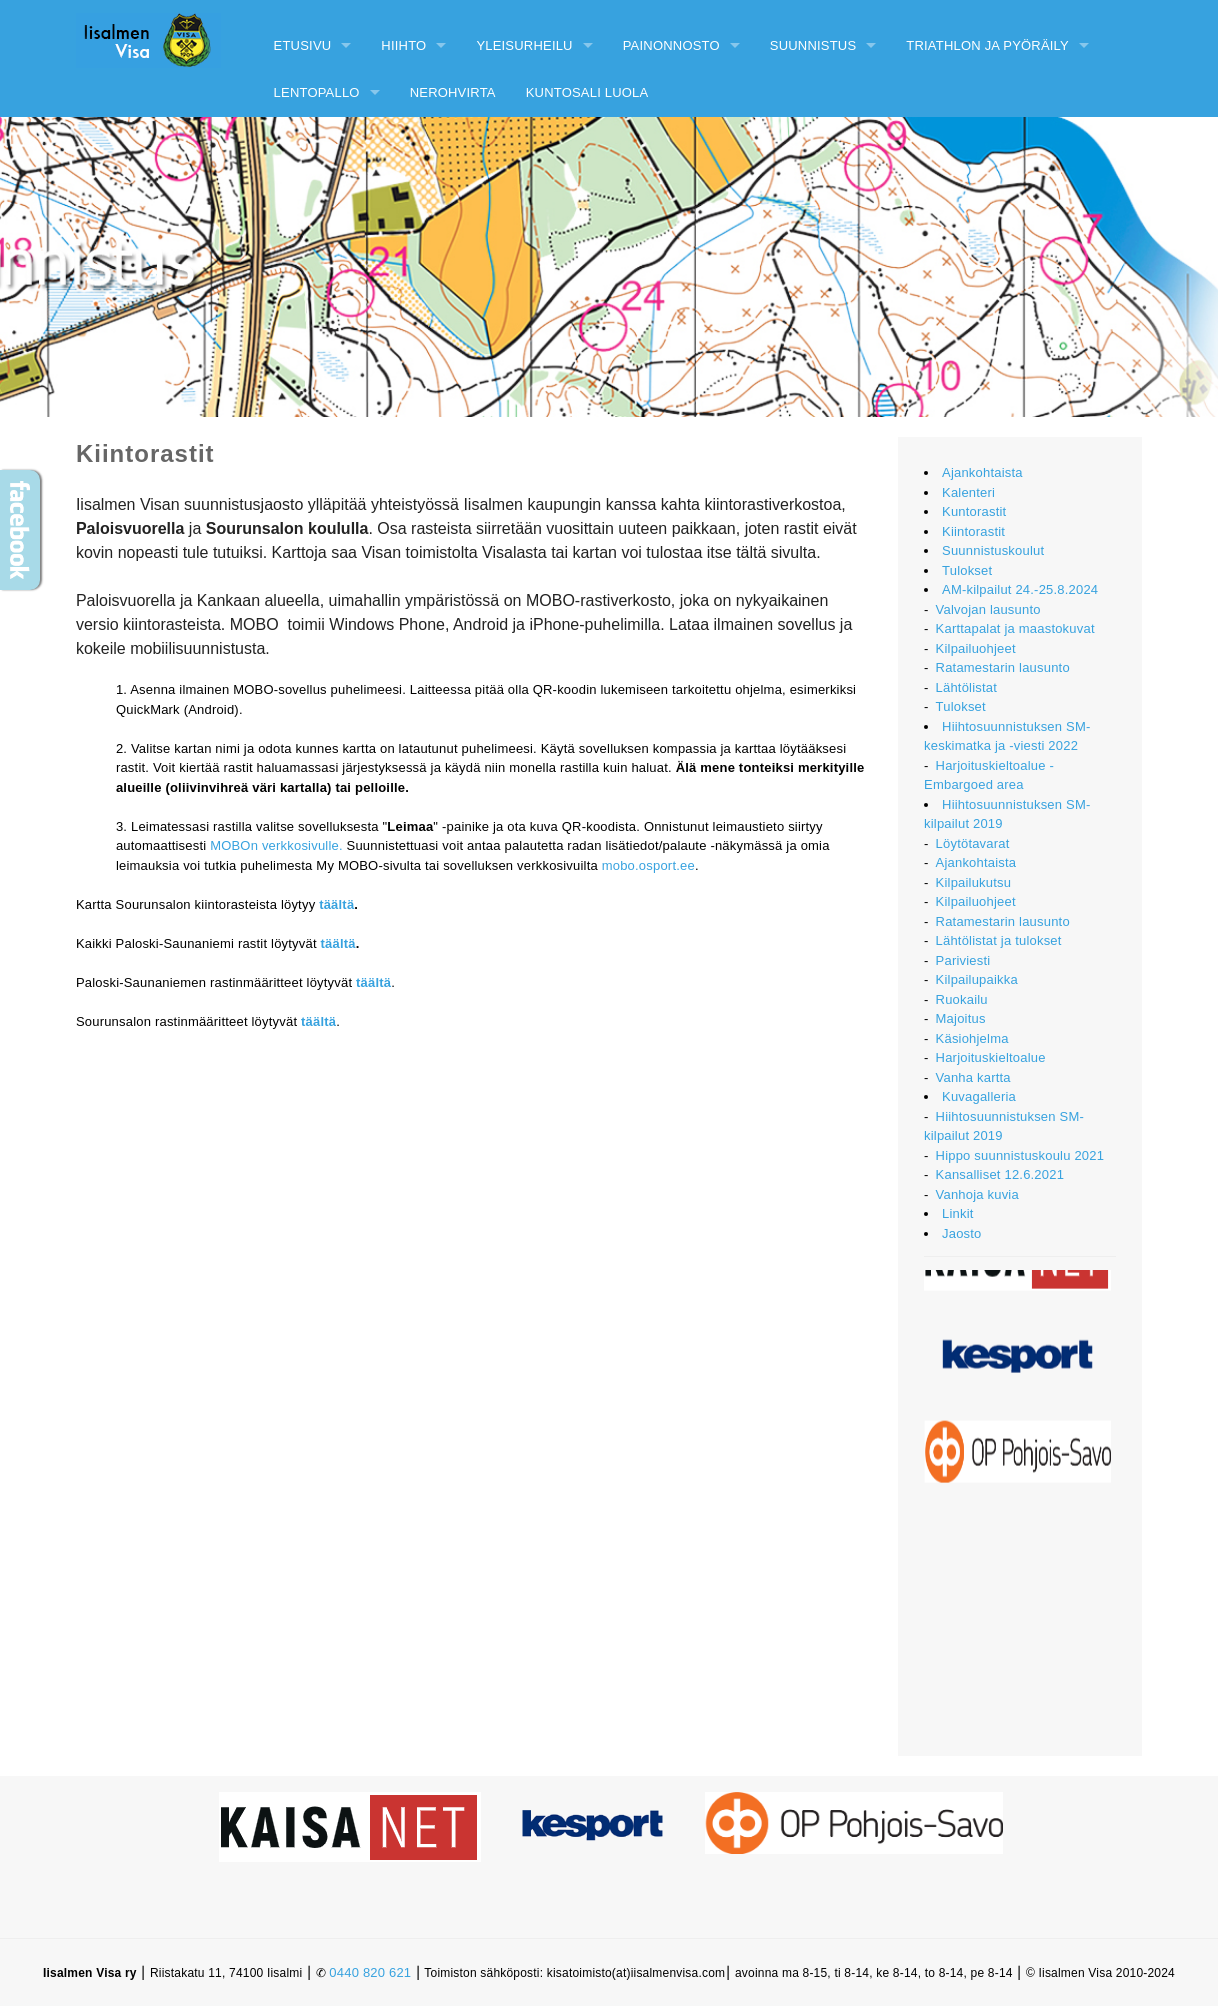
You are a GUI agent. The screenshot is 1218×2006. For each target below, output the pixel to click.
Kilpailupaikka (977, 979)
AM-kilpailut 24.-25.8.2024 (1020, 589)
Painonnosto (671, 45)
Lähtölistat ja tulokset (999, 940)
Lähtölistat (966, 687)
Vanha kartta (973, 1077)
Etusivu (303, 45)
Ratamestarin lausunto (1003, 667)
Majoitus (961, 1018)
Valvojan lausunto (988, 609)
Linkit (958, 1213)
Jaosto (962, 1233)
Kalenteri (968, 492)
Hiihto (403, 45)
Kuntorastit (974, 511)
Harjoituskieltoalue (991, 1057)
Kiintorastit (973, 531)
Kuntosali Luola (587, 92)
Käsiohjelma (972, 1038)
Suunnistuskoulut (993, 550)
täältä (336, 904)
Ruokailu (962, 999)
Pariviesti (963, 960)
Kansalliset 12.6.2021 (1000, 1174)
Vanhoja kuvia (977, 1194)
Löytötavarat (973, 843)
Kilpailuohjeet (976, 648)
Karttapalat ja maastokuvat (1015, 628)
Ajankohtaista (982, 472)
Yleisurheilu (524, 45)
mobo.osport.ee (648, 865)
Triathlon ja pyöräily (987, 45)
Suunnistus (813, 45)
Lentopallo (317, 92)
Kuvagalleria (979, 1096)
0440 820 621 (370, 1972)
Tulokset (967, 570)
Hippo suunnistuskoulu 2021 (1020, 1155)
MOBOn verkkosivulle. (276, 845)
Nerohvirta (453, 92)
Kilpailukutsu (974, 882)
